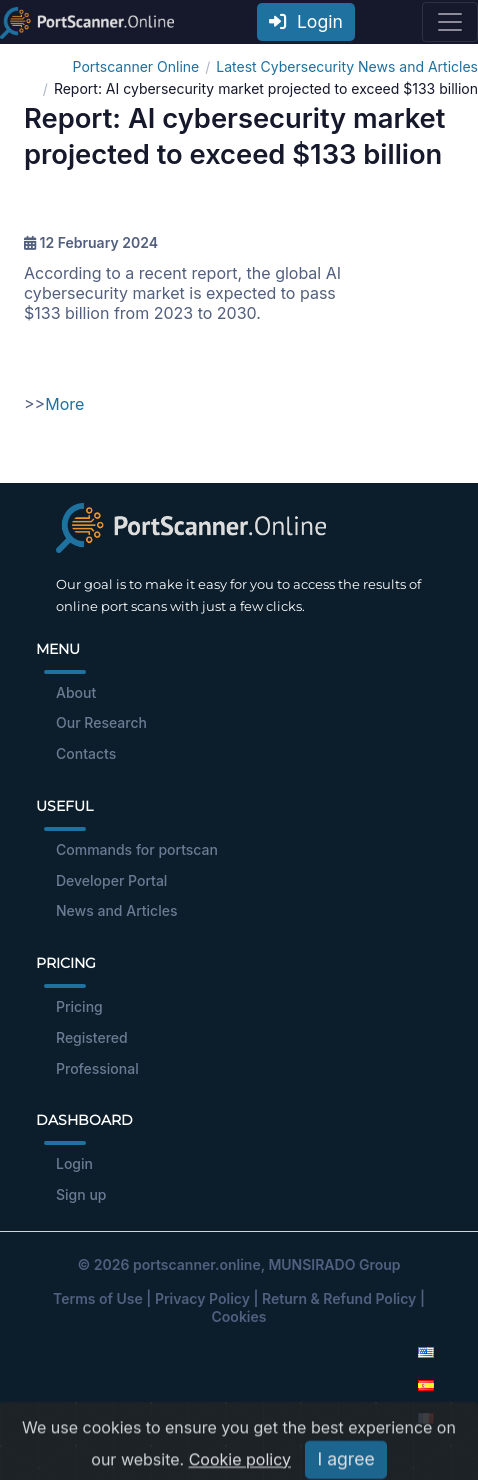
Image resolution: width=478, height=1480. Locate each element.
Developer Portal (111, 880)
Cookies (239, 1316)
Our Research (101, 722)
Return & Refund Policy (339, 1298)
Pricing (79, 1006)
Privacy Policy (202, 1298)
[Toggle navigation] (450, 22)
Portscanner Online (136, 66)
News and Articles (116, 910)
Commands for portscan (137, 849)
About (76, 692)
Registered (92, 1037)
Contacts (86, 753)
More (64, 404)
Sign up (81, 1194)
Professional (97, 1068)
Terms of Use (98, 1298)
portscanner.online (197, 1264)
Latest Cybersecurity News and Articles (347, 66)
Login (306, 21)
